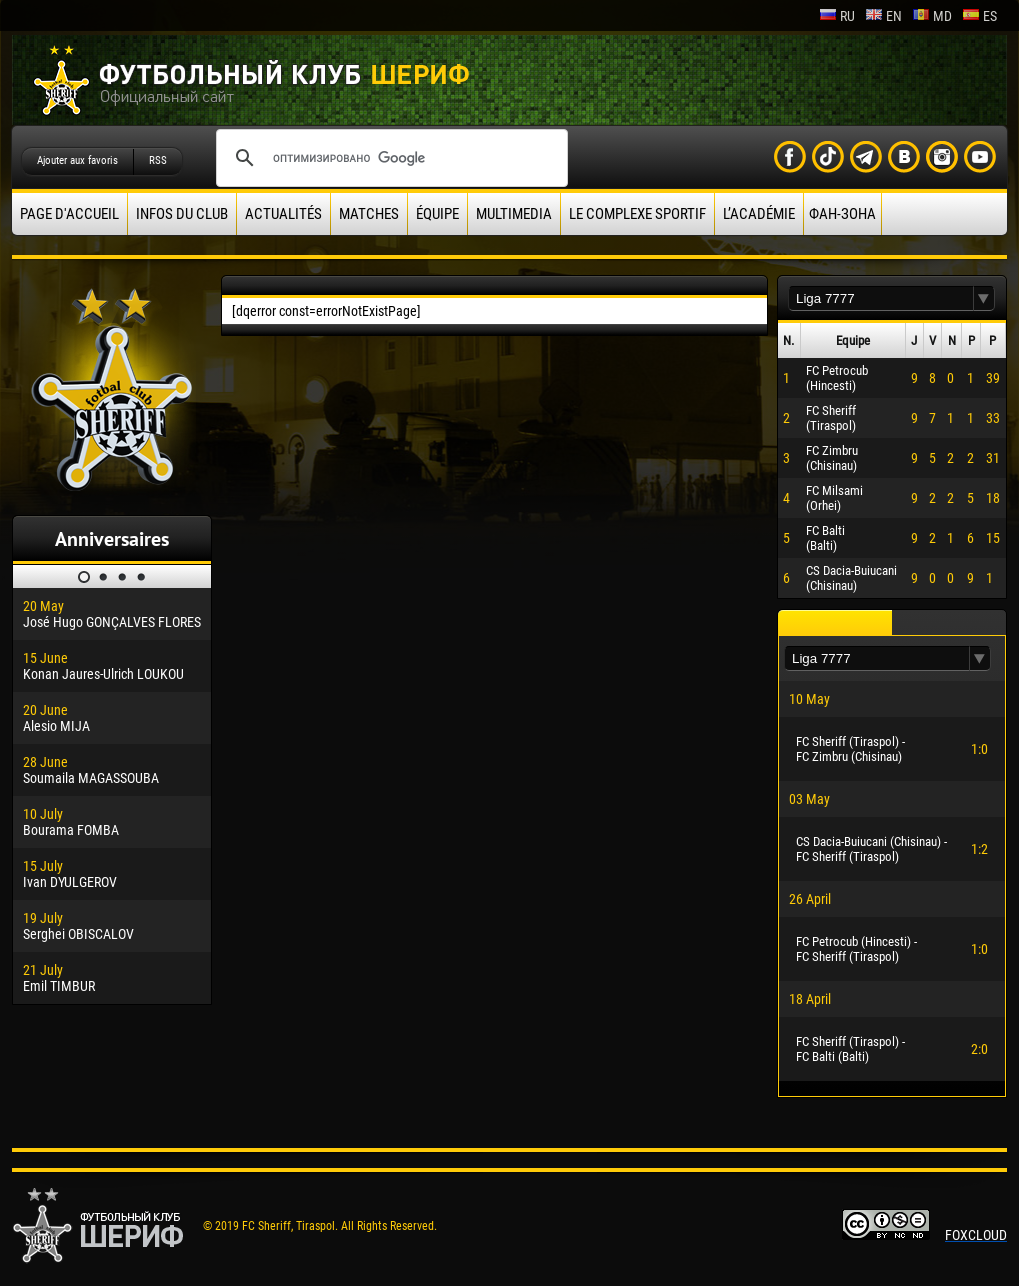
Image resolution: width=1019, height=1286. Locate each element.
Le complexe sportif (637, 214)
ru (837, 16)
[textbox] (881, 298)
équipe (437, 214)
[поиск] (389, 158)
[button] (984, 298)
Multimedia (514, 214)
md (932, 16)
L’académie (759, 214)
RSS (158, 160)
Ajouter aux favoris (77, 160)
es (979, 16)
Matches (369, 214)
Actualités (283, 214)
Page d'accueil (69, 214)
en (883, 16)
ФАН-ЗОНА (842, 214)
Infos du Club (182, 214)
